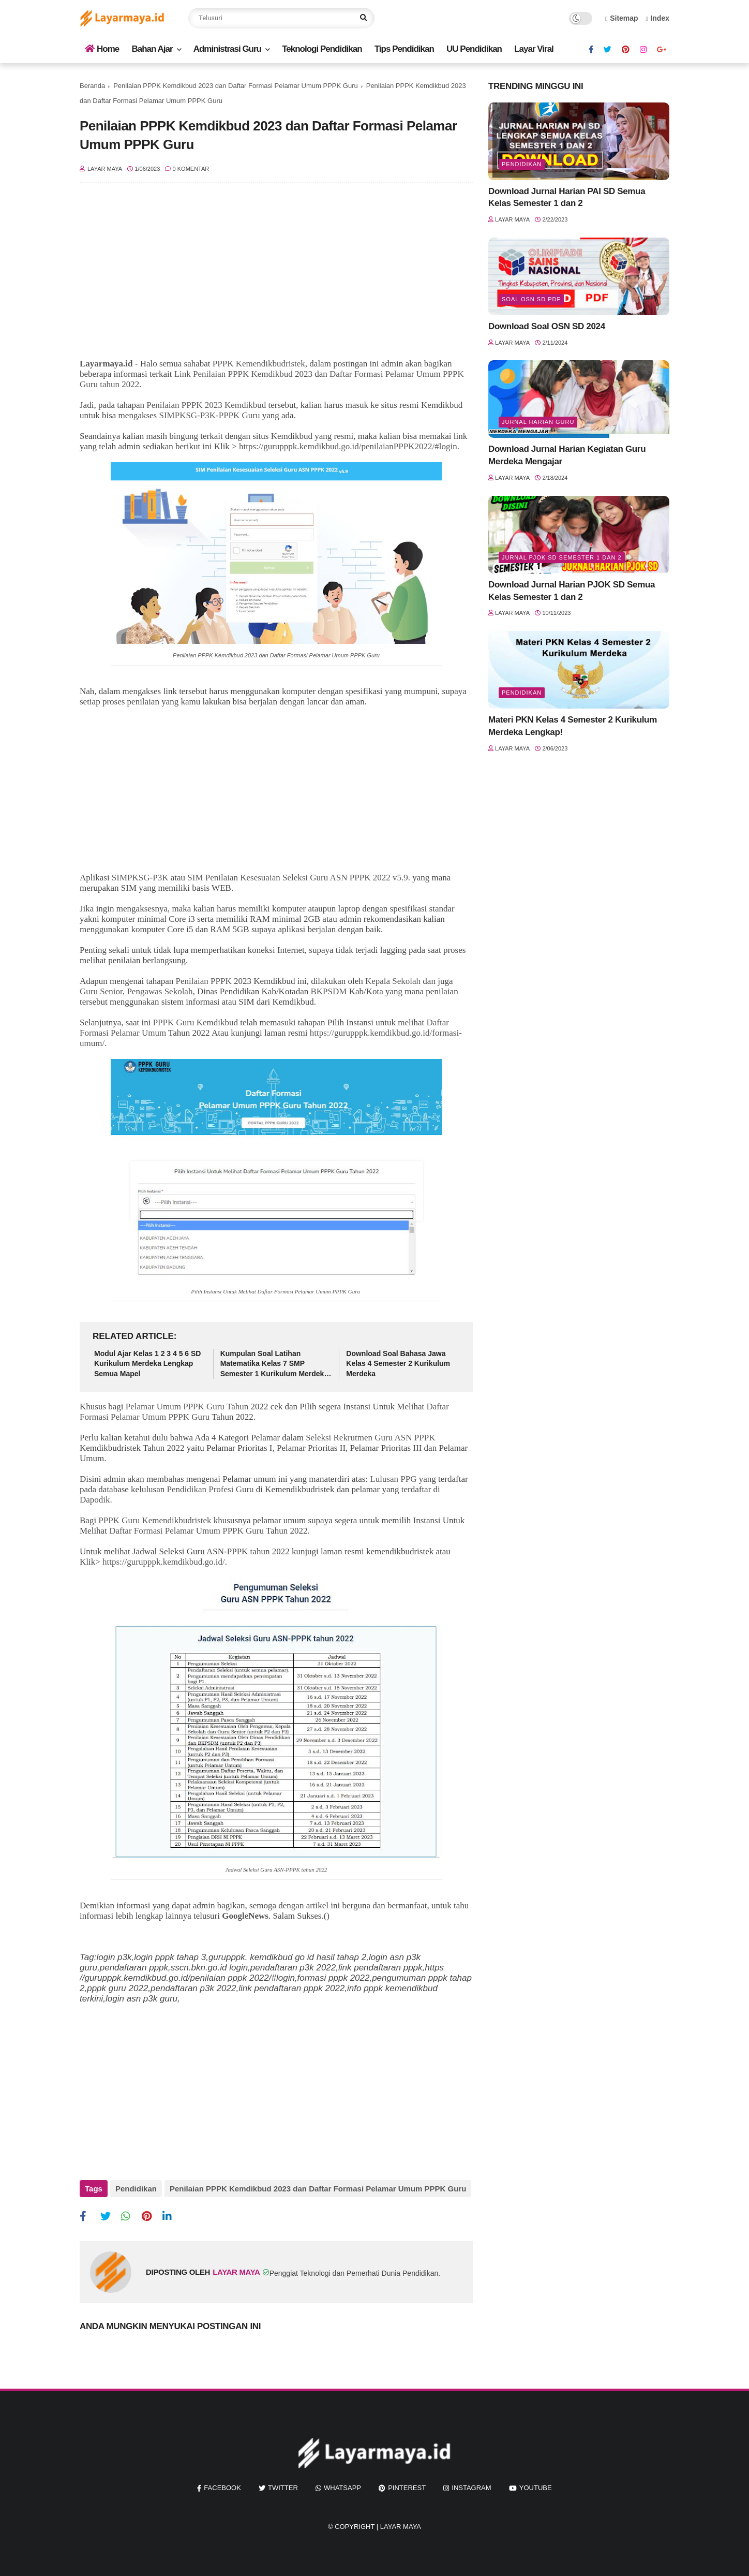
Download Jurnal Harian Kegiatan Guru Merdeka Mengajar (567, 455)
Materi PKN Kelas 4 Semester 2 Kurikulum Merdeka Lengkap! (572, 726)
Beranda (92, 86)
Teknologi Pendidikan (322, 49)
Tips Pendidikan (404, 49)
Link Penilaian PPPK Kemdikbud (233, 374)
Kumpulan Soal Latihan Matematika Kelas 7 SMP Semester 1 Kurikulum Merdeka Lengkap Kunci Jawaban (274, 1364)
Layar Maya (400, 2526)
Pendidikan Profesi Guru (210, 1489)
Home (102, 49)
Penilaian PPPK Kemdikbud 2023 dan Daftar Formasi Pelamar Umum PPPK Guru (235, 86)
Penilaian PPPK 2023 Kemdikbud (206, 405)
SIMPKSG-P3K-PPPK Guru (209, 415)
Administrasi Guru (227, 49)
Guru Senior (101, 991)
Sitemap (621, 18)
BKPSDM (328, 991)
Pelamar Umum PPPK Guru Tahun (187, 1406)
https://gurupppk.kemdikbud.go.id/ (163, 1562)
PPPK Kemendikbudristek (259, 364)
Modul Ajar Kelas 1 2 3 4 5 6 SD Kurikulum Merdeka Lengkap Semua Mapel (147, 1363)
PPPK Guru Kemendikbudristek (154, 1520)
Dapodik (95, 1500)
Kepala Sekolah (393, 981)
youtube (535, 2488)
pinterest (407, 2488)
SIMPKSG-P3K (140, 877)
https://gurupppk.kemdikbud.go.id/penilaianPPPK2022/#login (348, 446)
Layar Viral (533, 49)
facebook (222, 2488)
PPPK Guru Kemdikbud (195, 1022)
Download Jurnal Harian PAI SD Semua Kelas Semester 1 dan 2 (566, 197)
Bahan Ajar (151, 49)
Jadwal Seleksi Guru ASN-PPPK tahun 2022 (276, 1869)
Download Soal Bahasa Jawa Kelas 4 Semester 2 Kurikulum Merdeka (398, 1363)
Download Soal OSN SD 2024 (546, 326)
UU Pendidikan (474, 49)
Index (657, 18)
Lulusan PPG (393, 1479)
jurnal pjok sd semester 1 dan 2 (562, 557)
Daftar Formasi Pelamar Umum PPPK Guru (275, 1291)
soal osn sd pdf (531, 299)
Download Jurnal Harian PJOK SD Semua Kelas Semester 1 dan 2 (571, 591)
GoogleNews (245, 1916)
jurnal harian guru (538, 422)
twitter (283, 2488)
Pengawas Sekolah (159, 991)
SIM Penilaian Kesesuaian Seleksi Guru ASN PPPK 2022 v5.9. (298, 877)
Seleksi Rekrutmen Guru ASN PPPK (370, 1437)
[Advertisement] (276, 275)
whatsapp (342, 2488)
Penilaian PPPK (204, 981)
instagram (471, 2488)
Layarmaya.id (106, 364)
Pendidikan (136, 2188)
